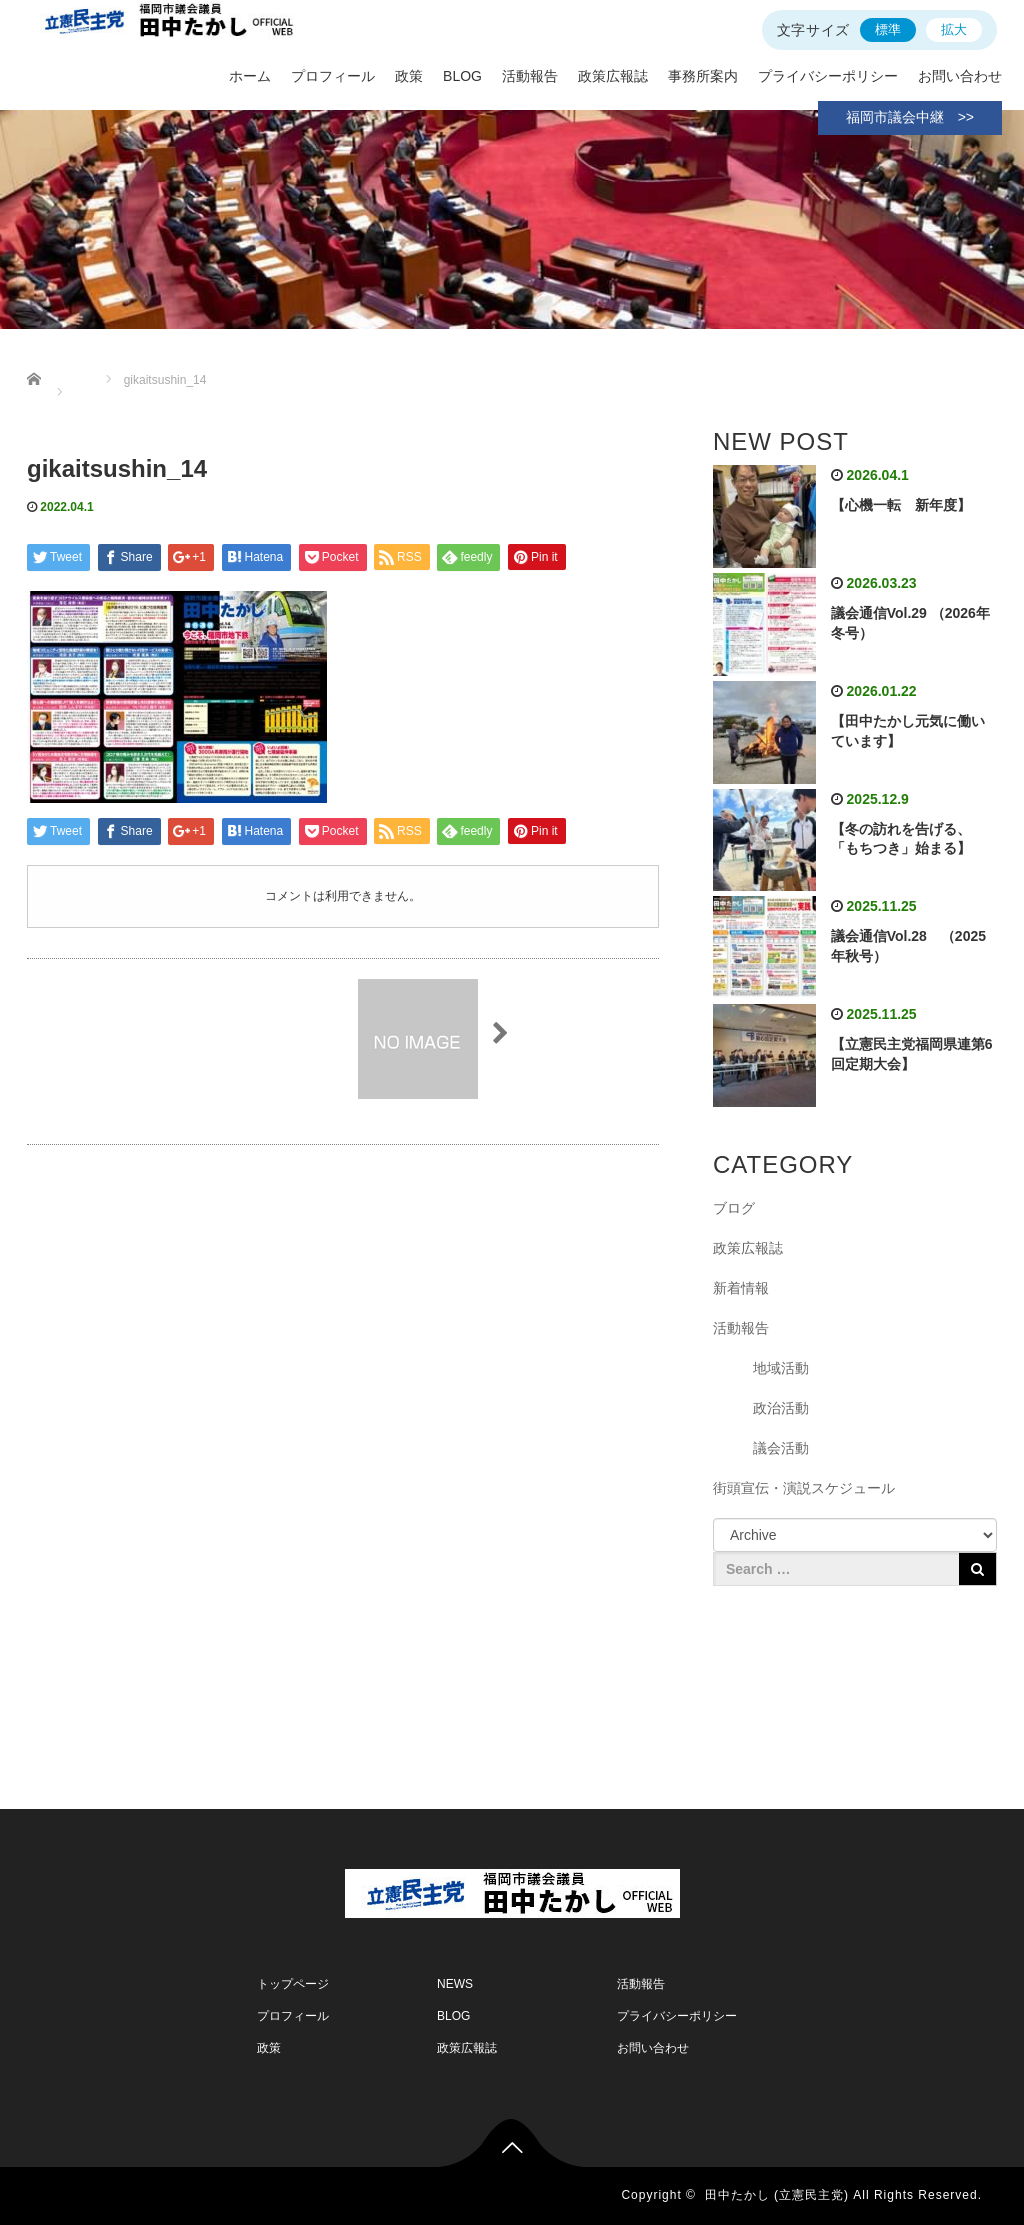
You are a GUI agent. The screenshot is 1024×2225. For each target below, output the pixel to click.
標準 (888, 29)
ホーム (250, 76)
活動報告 (530, 76)
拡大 (954, 29)
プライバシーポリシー (828, 76)
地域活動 (781, 1368)
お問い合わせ (960, 76)
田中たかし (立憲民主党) (777, 2195)
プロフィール (333, 76)
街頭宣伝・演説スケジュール (804, 1488)
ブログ (734, 1208)
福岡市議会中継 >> (910, 117)
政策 (409, 76)
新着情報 (741, 1288)
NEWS (455, 1984)
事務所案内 (703, 76)
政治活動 (781, 1408)
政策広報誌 (613, 76)
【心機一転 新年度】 (901, 505)
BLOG (462, 76)
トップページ (293, 1984)
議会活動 (781, 1448)
